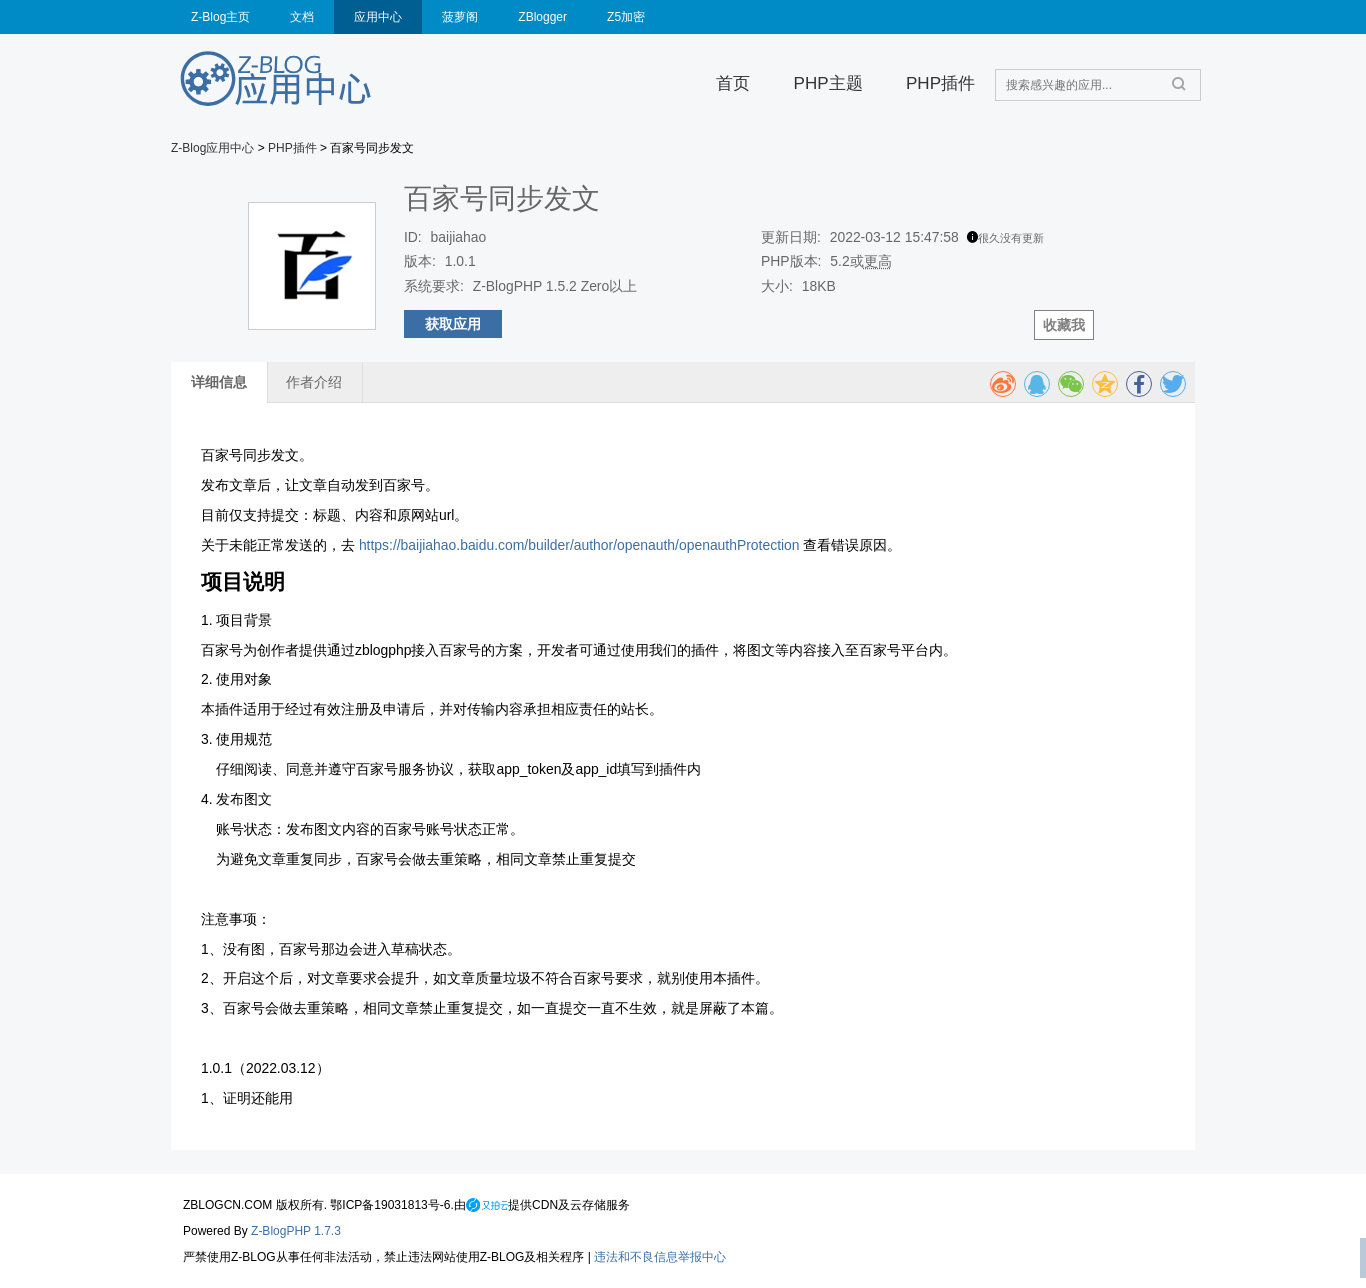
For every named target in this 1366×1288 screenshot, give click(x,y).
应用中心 (378, 17)
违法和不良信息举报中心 (660, 1257)
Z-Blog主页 (220, 17)
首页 (733, 83)
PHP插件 (940, 83)
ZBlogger (542, 17)
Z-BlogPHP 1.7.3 (296, 1231)
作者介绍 (314, 382)
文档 (302, 17)
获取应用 (453, 324)
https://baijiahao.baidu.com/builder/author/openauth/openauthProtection (579, 545)
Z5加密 (626, 17)
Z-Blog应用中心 (212, 148)
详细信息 (219, 382)
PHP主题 (828, 83)
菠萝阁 (460, 17)
